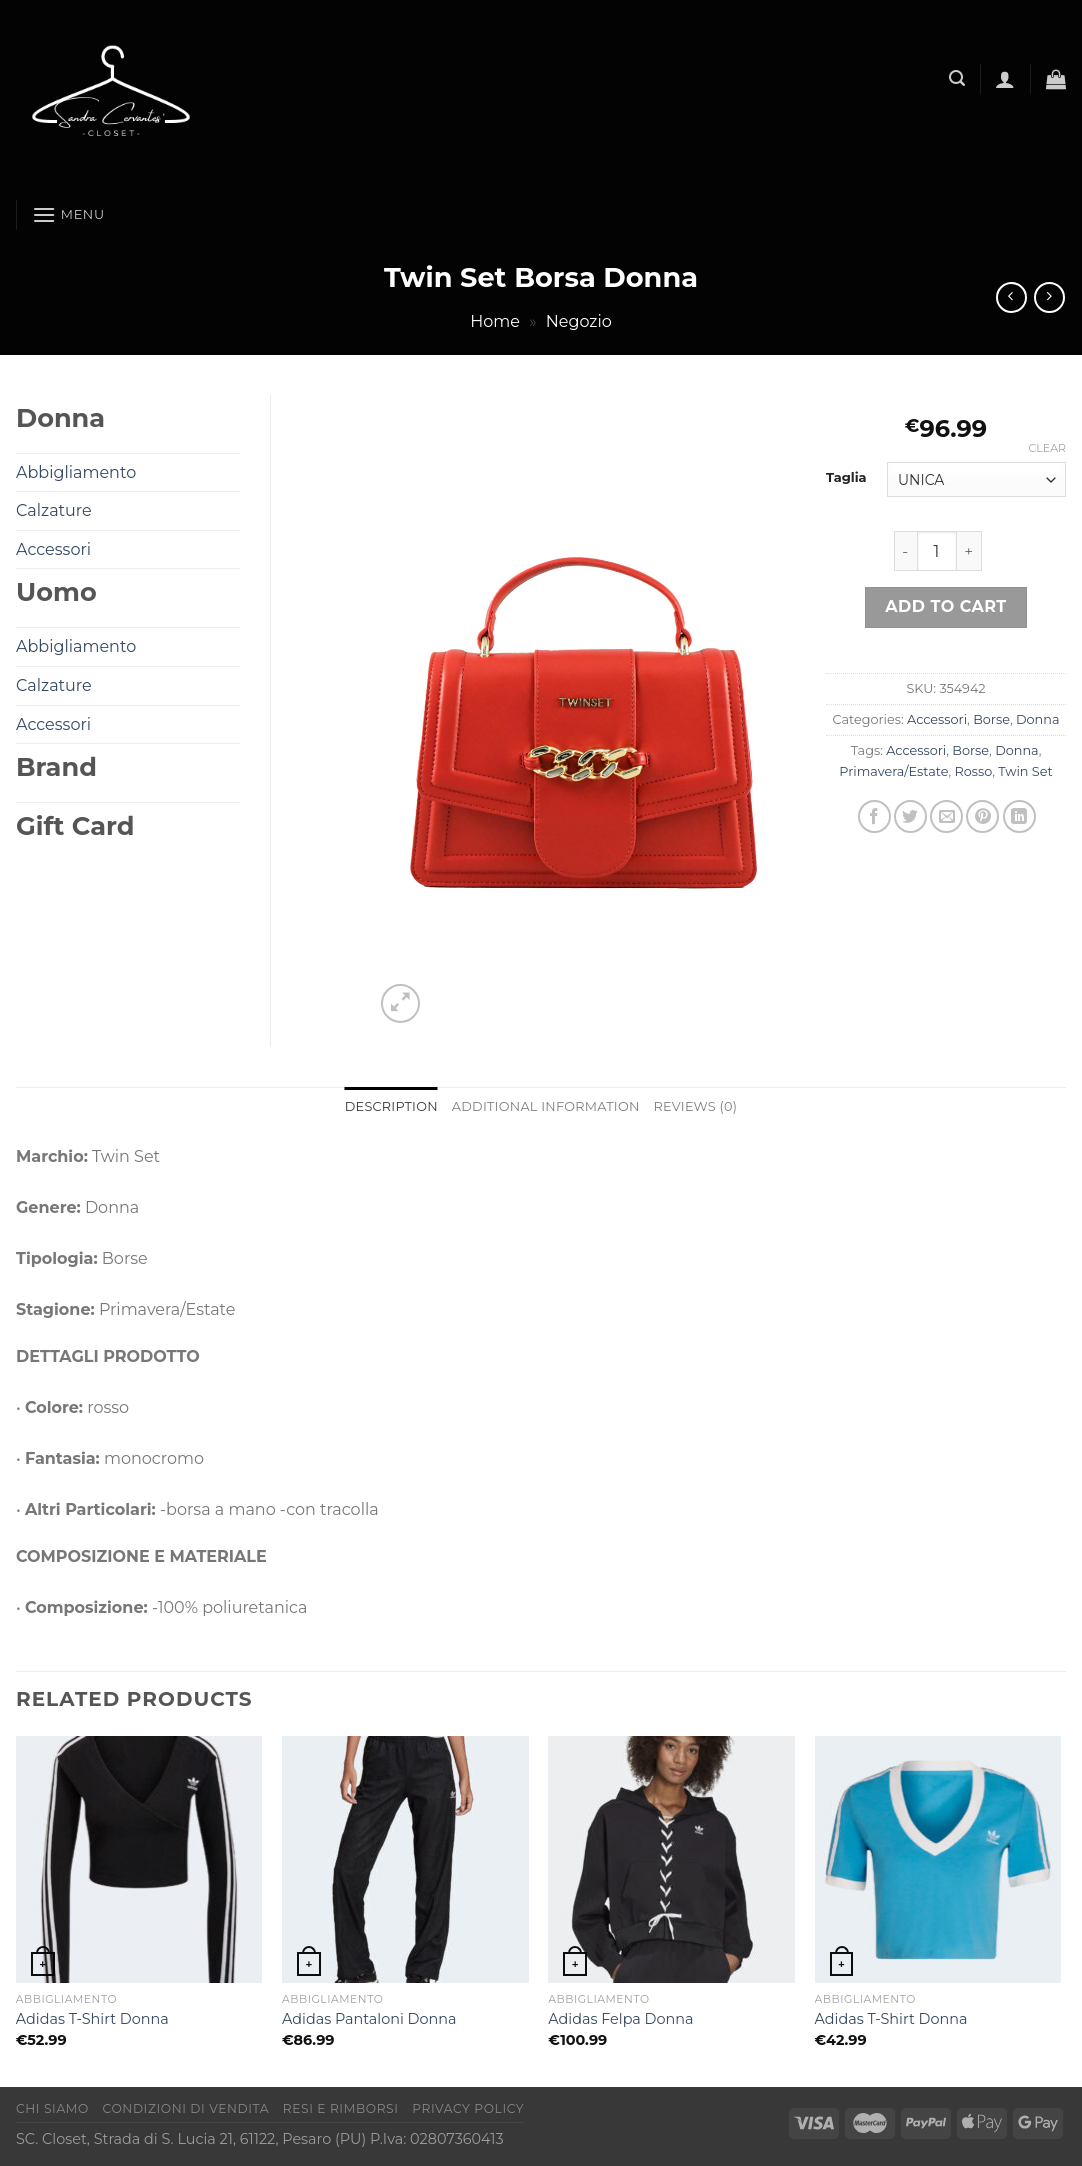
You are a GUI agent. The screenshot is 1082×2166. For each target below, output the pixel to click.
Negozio (579, 321)
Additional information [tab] (546, 1106)
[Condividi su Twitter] (910, 816)
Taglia (846, 478)
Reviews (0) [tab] (696, 1106)
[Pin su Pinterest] (982, 816)
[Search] (957, 78)
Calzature (54, 510)
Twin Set (1025, 771)
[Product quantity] (937, 551)
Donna (1037, 719)
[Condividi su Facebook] (874, 816)
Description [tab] (391, 1106)
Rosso (974, 771)
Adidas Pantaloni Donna (369, 2019)
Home (495, 321)
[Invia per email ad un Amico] (946, 816)
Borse (991, 719)
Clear (1047, 448)
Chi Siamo (52, 2108)
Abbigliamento (76, 472)
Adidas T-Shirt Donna (92, 2019)
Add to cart (945, 606)
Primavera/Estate (893, 771)
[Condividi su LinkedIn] (1019, 816)
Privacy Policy (468, 2108)
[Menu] (68, 214)
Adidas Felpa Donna (620, 2019)
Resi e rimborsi (341, 2108)
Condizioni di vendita (186, 2108)
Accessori (937, 719)
